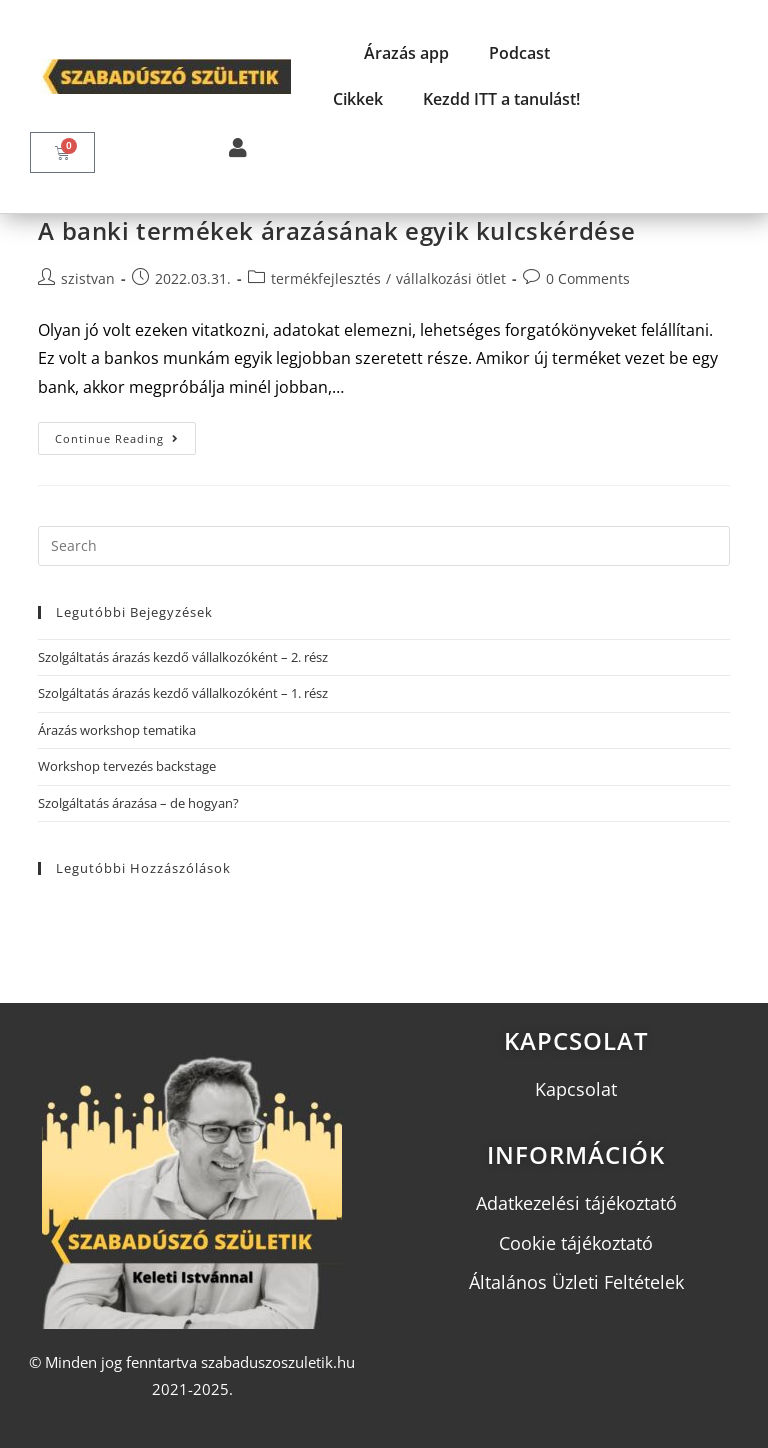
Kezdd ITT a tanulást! (501, 99)
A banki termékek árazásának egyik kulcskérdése (337, 230)
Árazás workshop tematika (117, 730)
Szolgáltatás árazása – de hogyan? (138, 803)
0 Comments (588, 278)
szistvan (88, 278)
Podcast (519, 53)
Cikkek (358, 99)
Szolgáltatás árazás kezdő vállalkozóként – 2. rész (183, 657)
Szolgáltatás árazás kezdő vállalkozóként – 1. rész (183, 693)
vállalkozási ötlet (451, 278)
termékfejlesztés (326, 278)
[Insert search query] (383, 546)
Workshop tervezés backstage (127, 766)
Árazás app (406, 53)
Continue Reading (125, 434)
